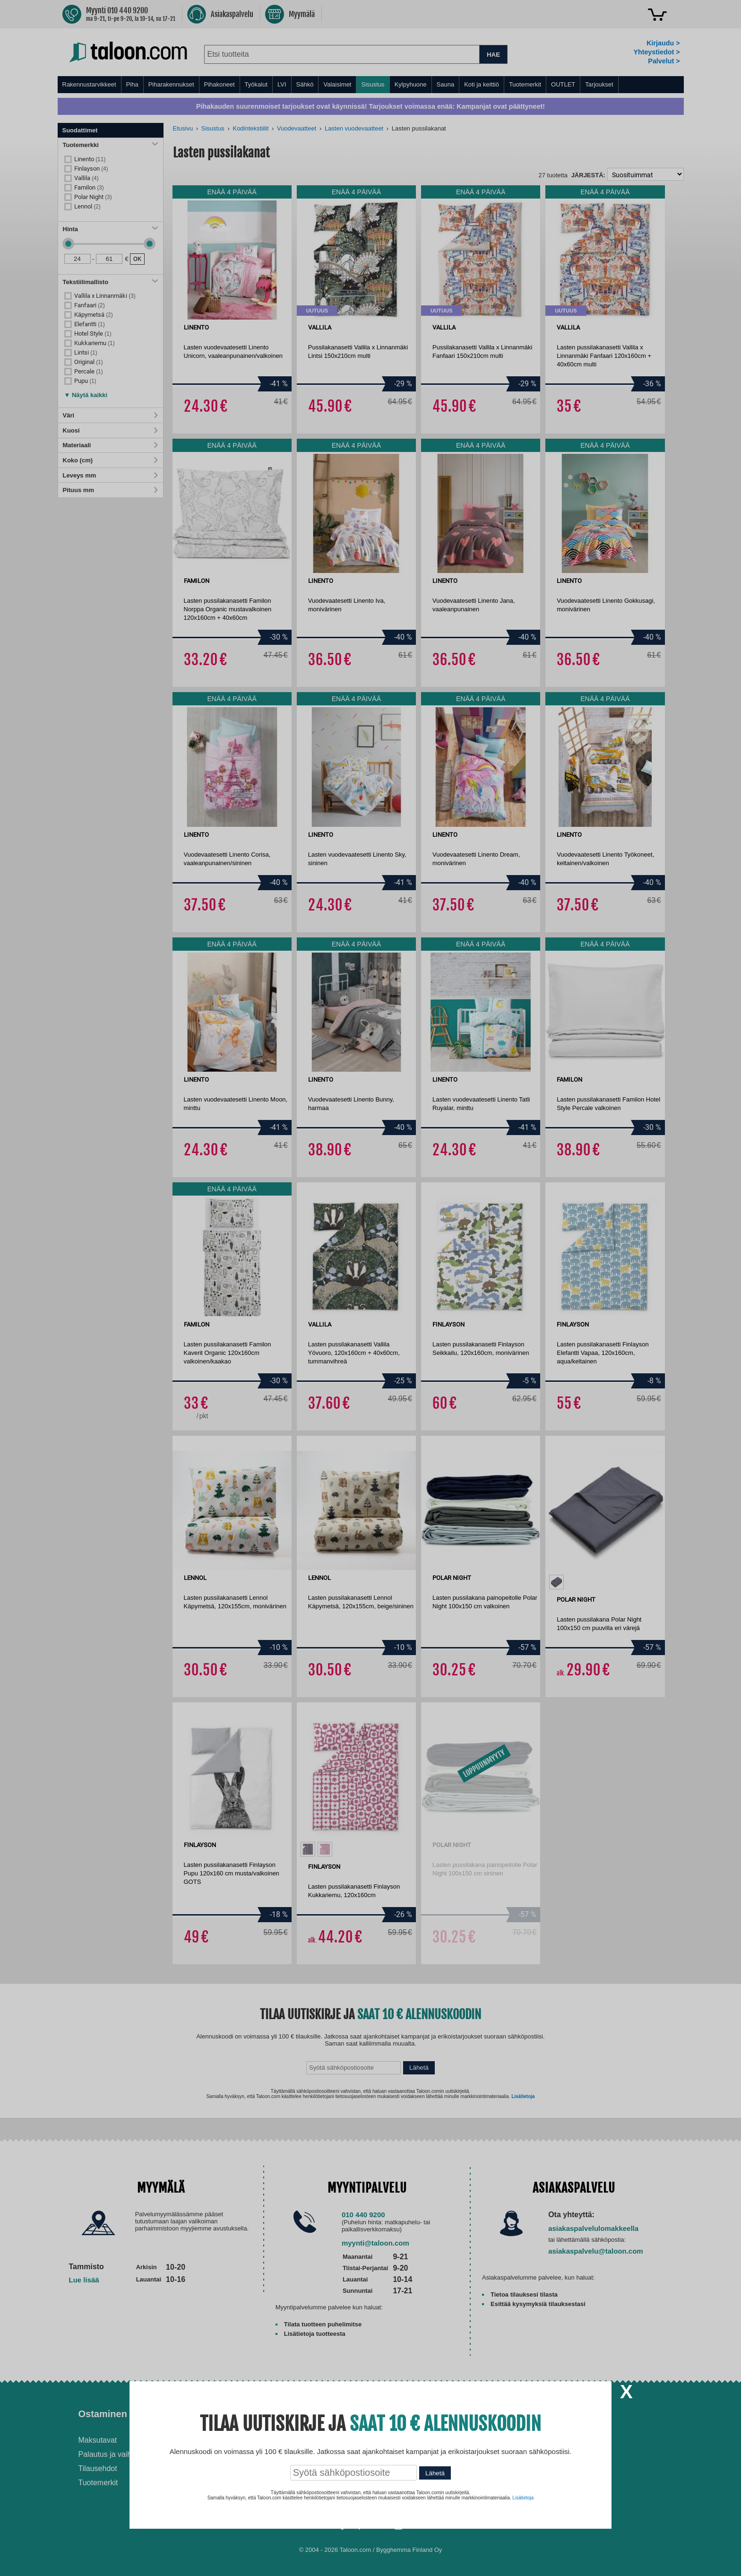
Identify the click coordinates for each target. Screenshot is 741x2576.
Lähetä (435, 2473)
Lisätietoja (523, 2497)
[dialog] (370, 1288)
